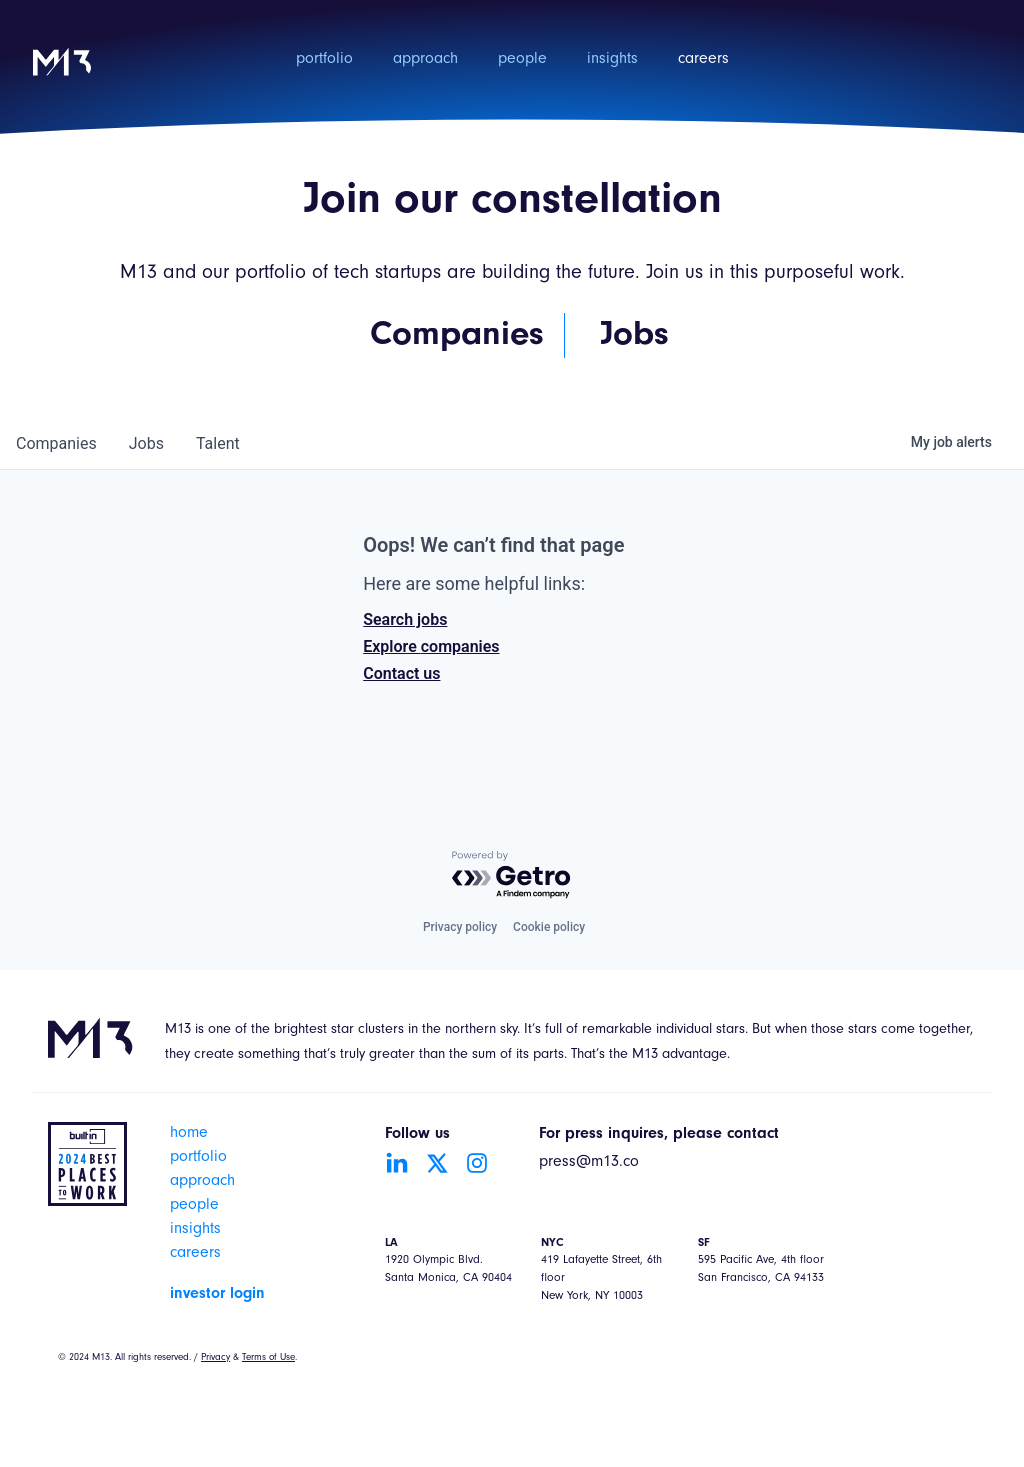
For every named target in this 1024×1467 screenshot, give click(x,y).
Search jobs (405, 619)
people (522, 60)
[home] (62, 75)
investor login (217, 1294)
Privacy (215, 1358)
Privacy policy (460, 927)
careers (703, 60)
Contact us (401, 673)
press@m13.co (589, 1163)
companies (56, 443)
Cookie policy (549, 927)
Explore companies (431, 646)
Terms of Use (268, 1358)
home (189, 1134)
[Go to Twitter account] (437, 1163)
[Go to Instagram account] (477, 1163)
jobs (146, 443)
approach (425, 60)
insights (612, 60)
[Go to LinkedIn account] (397, 1163)
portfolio (324, 60)
